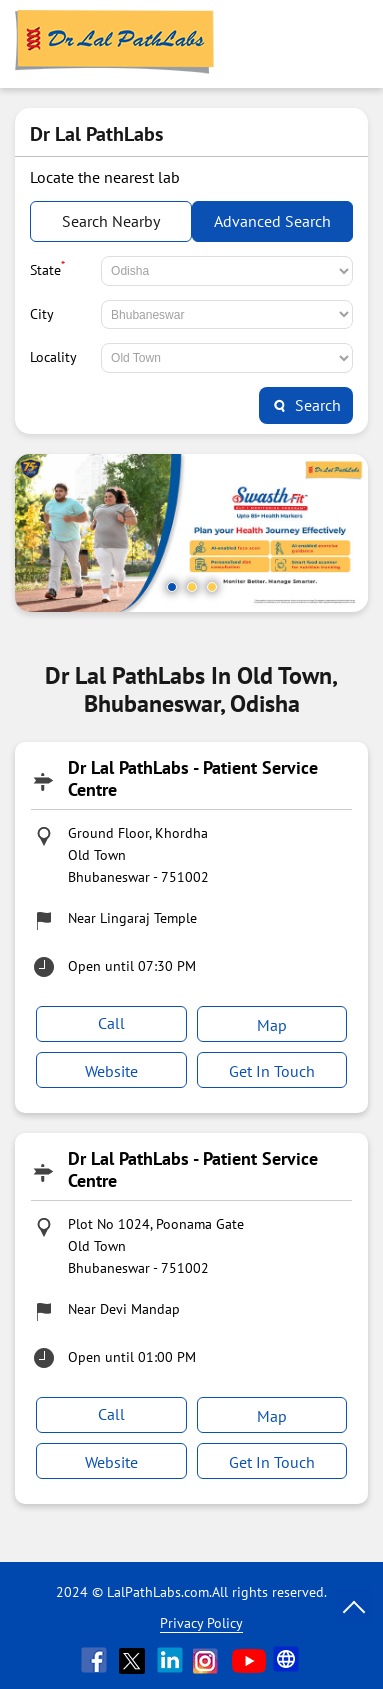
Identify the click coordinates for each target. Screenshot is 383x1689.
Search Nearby (111, 221)
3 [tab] (212, 587)
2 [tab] (192, 587)
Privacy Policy (201, 1623)
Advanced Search (272, 221)
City (42, 314)
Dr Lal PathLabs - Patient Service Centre (193, 778)
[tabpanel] (191, 533)
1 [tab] (172, 587)
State (47, 268)
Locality (53, 357)
